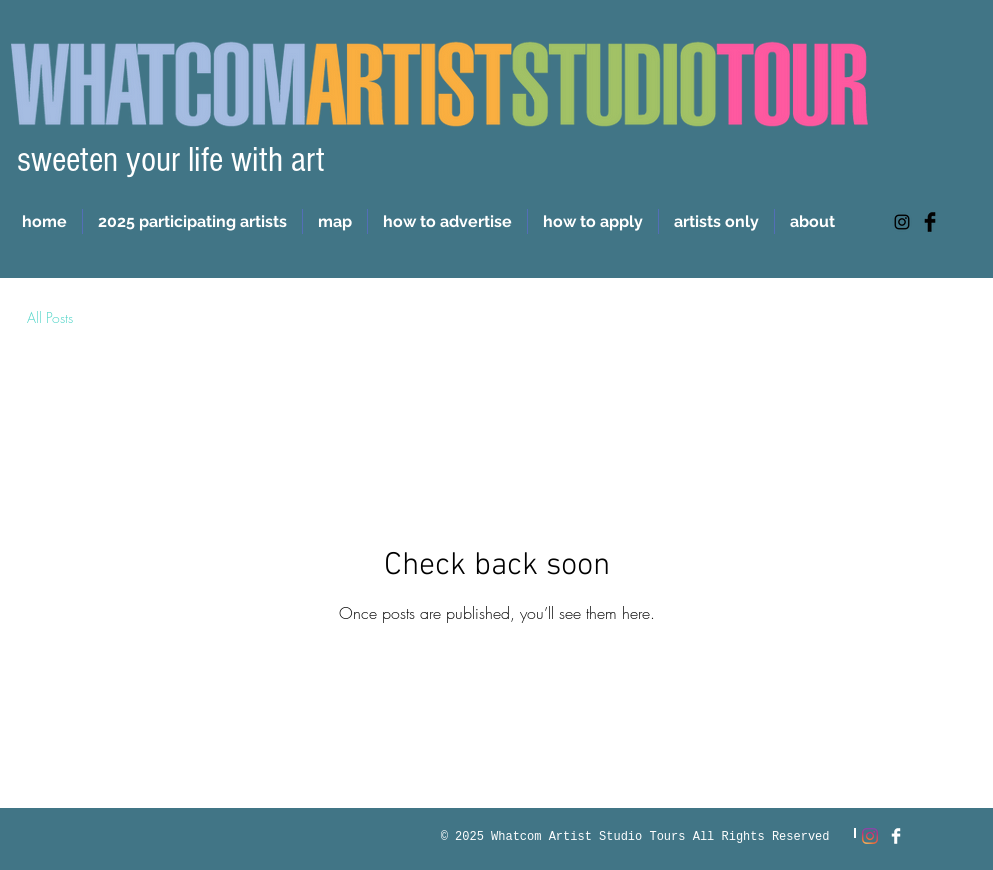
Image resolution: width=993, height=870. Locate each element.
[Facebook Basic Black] (930, 222)
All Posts (50, 317)
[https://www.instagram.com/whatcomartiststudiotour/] (902, 222)
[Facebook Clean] (896, 836)
